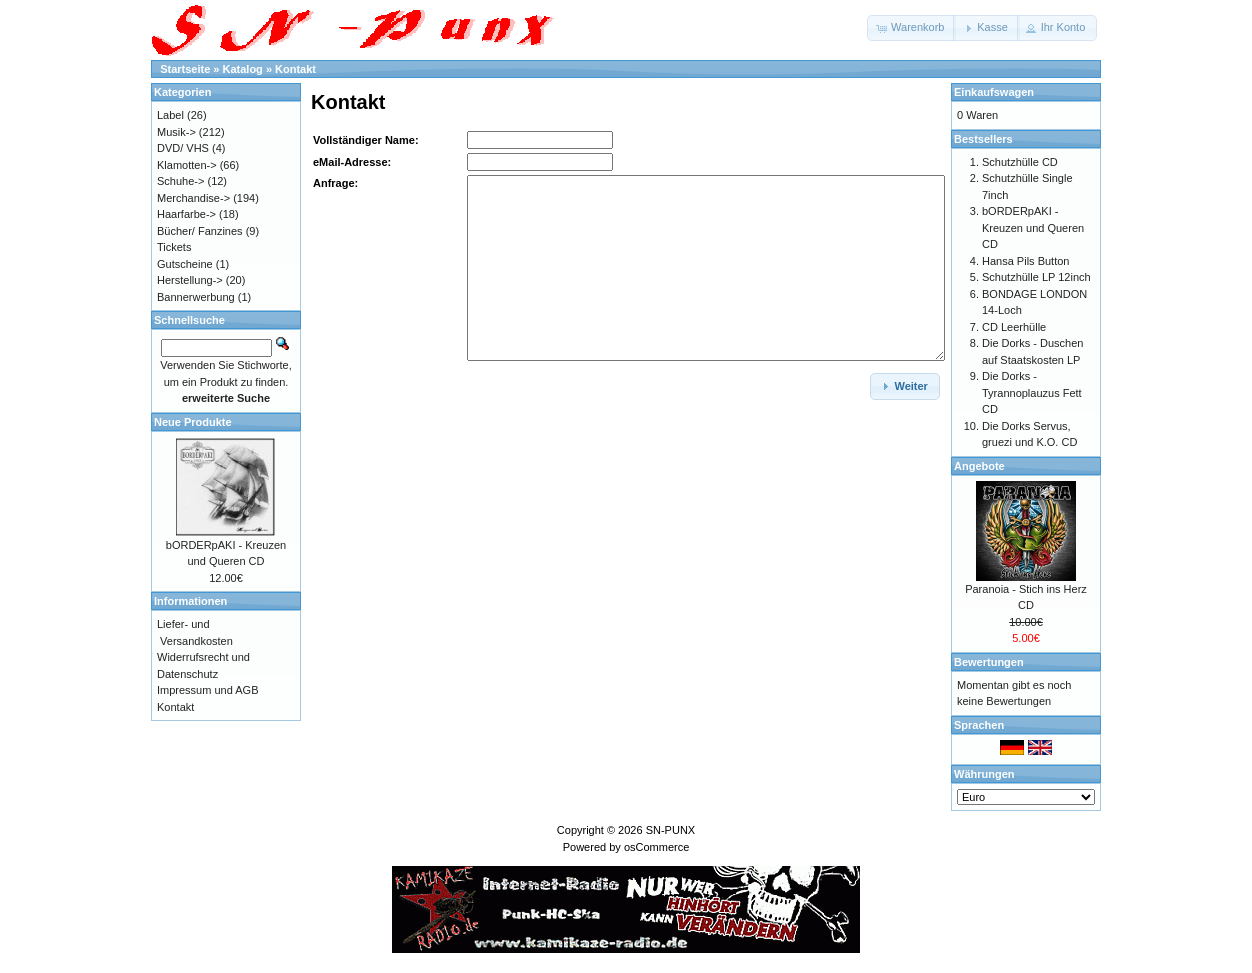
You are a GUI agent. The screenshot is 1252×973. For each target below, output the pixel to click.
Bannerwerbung (196, 297)
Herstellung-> (190, 280)
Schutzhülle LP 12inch (1036, 277)
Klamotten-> (187, 165)
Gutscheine (185, 264)
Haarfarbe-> (186, 214)
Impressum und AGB (208, 690)
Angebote (979, 466)
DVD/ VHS (183, 148)
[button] (911, 28)
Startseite (185, 69)
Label (170, 115)
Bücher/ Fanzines (200, 231)
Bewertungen (989, 662)
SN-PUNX (671, 830)
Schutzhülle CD (1020, 162)
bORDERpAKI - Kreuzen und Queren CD (1033, 227)
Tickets (174, 247)
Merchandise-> (193, 198)
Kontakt (295, 69)
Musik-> (176, 132)
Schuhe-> (180, 181)
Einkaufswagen (994, 92)
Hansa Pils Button (1025, 261)
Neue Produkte (193, 422)
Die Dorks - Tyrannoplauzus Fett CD (1032, 392)
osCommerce (656, 847)
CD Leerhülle (1014, 327)
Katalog (243, 69)
